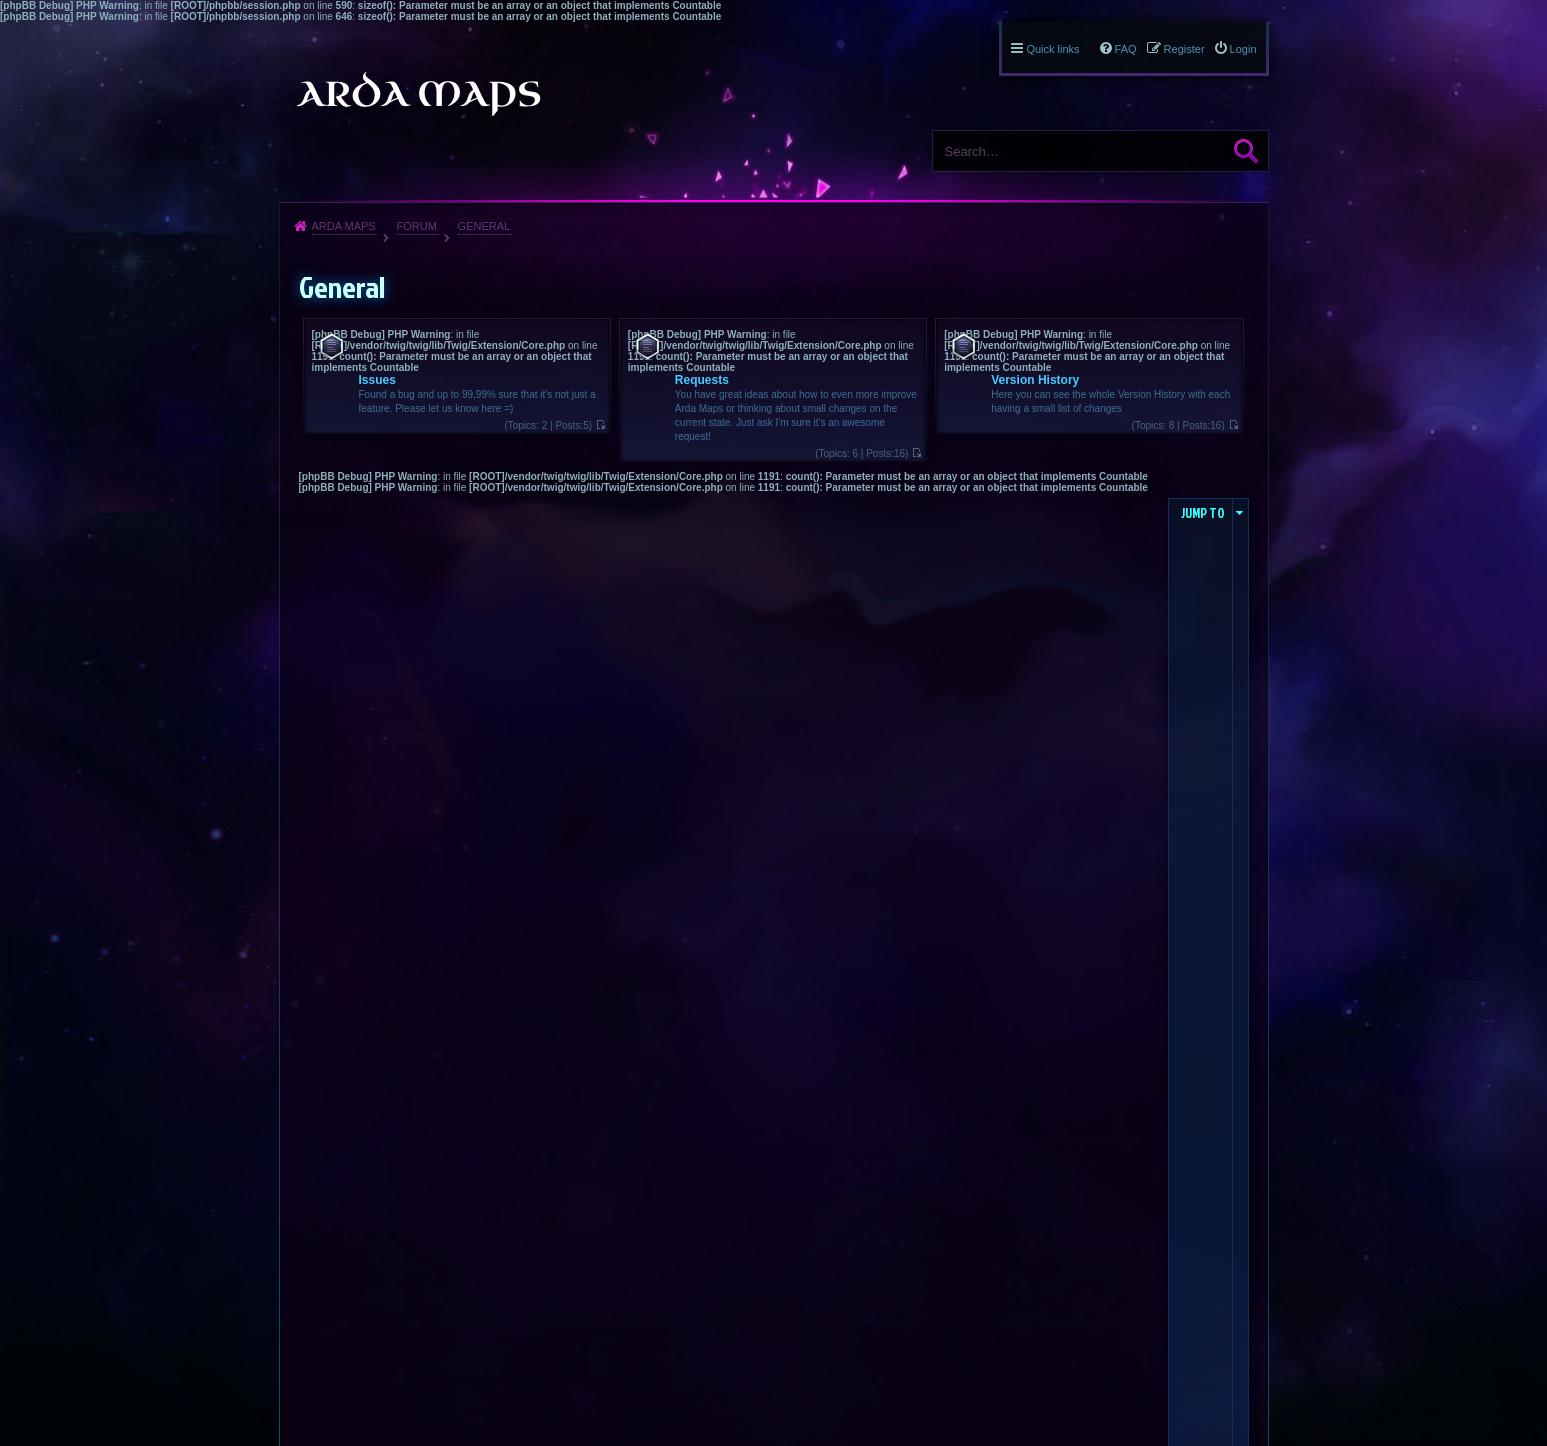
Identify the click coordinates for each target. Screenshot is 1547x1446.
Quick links (1052, 49)
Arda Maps (344, 226)
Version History (1035, 380)
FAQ (1126, 49)
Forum (416, 226)
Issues (377, 380)
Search (1246, 151)
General (484, 226)
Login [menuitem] (1243, 49)
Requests (702, 380)
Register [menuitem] (1184, 49)
